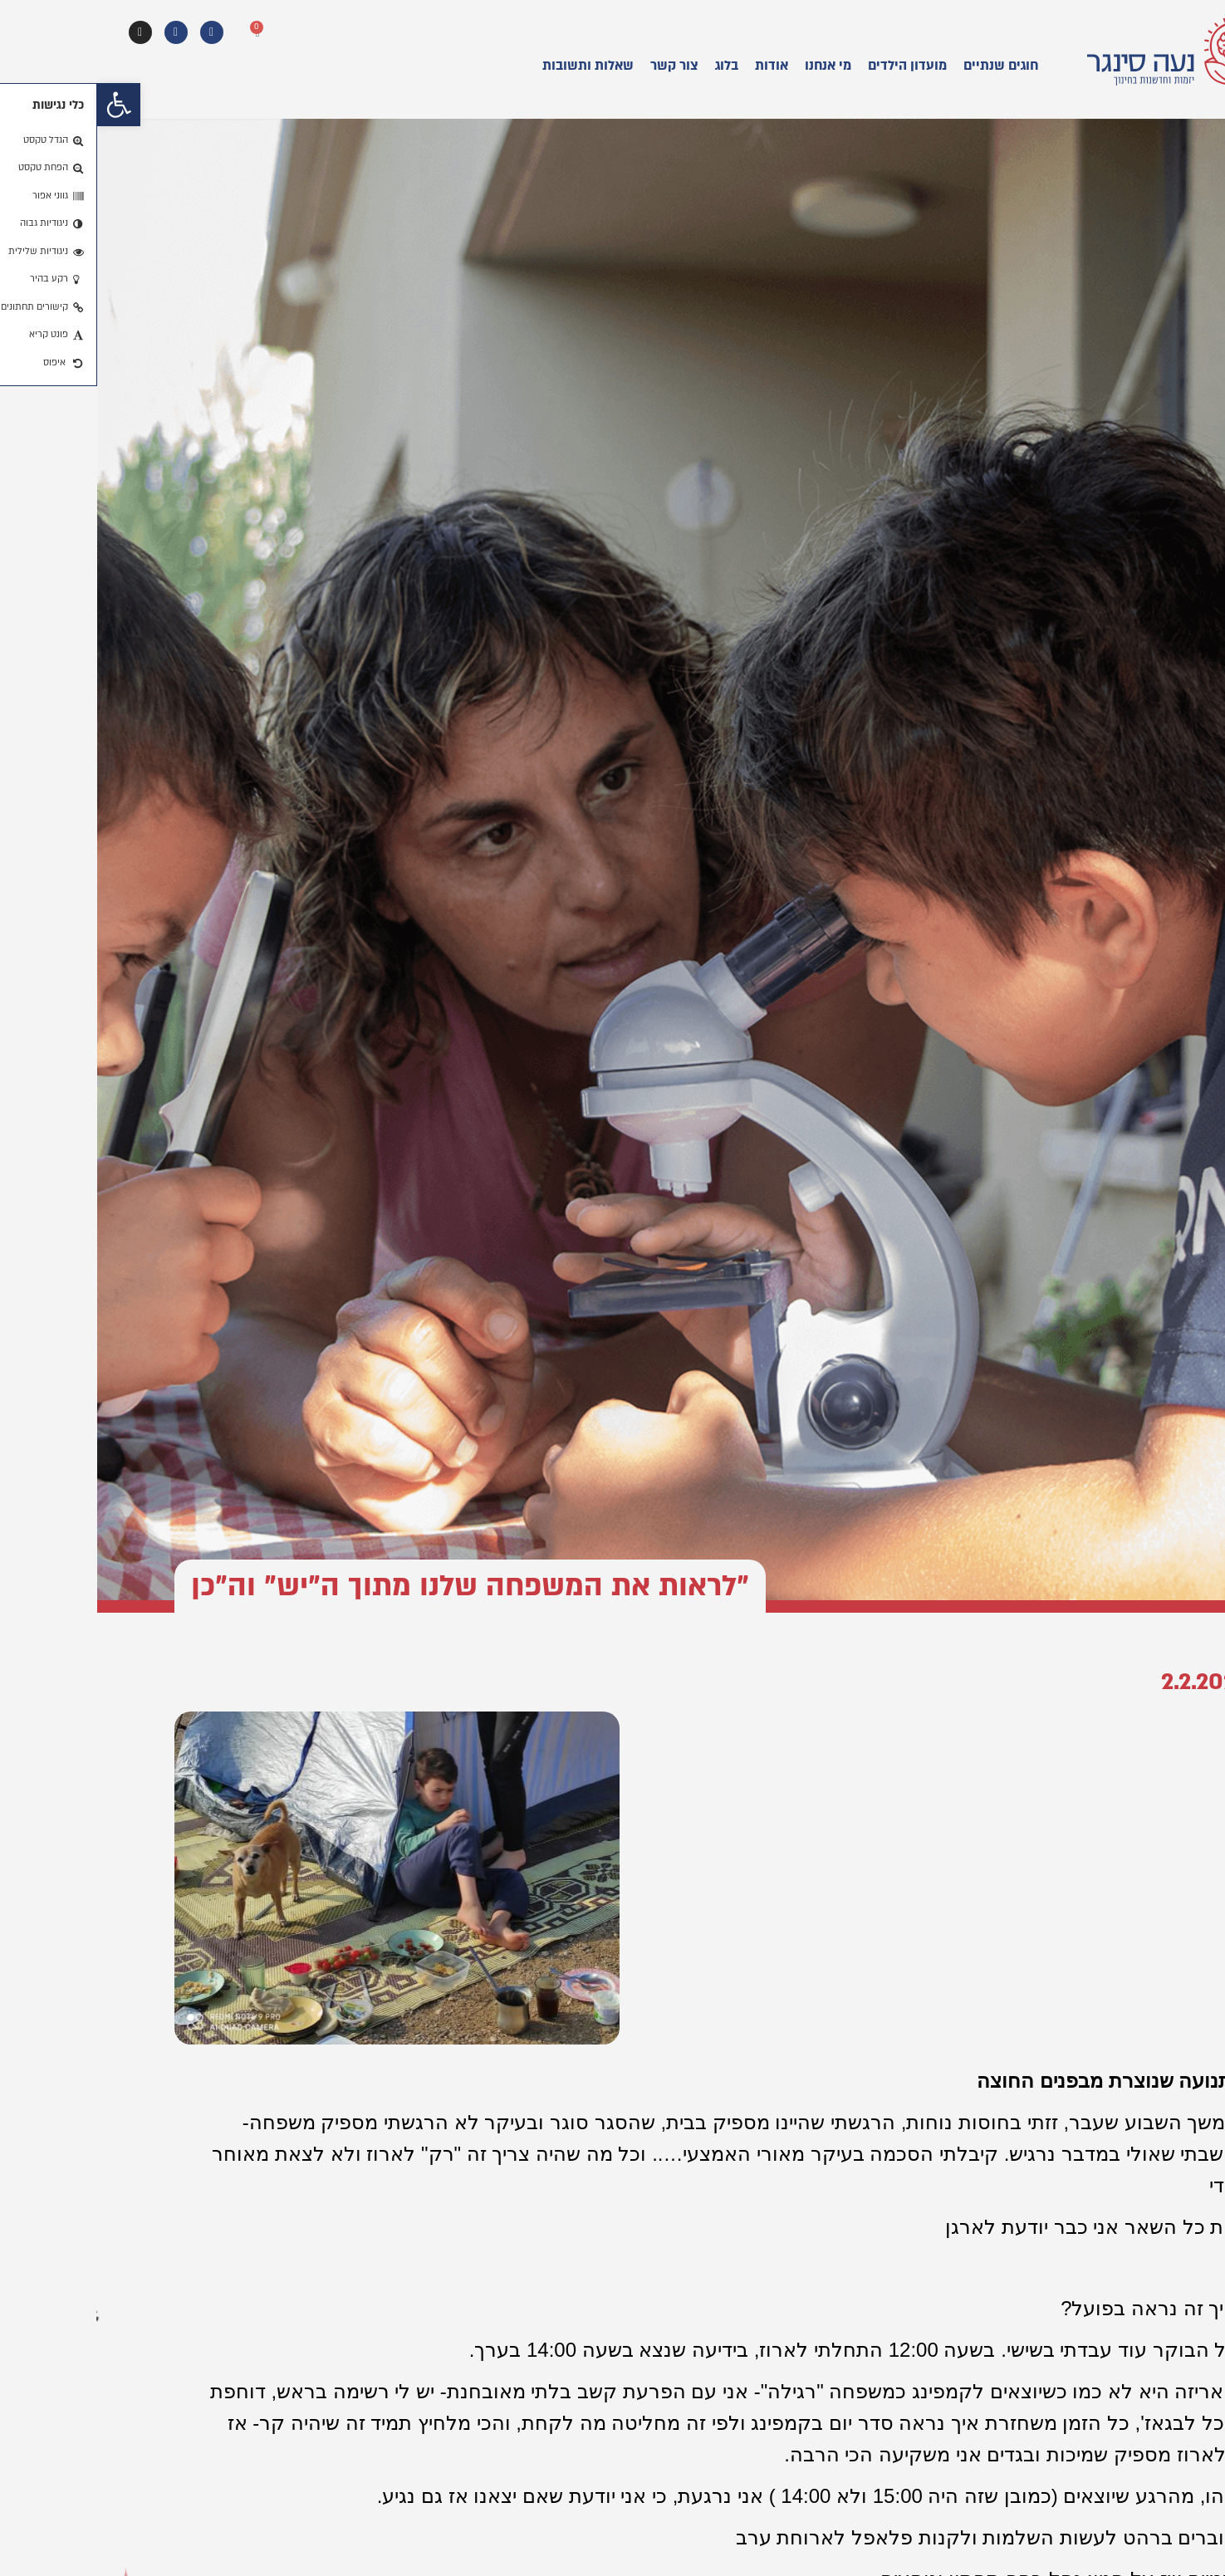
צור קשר (577, 65)
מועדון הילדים (810, 65)
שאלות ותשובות (491, 65)
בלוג (629, 65)
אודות (674, 65)
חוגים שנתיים (903, 65)
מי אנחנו (731, 65)
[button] (21, 104)
